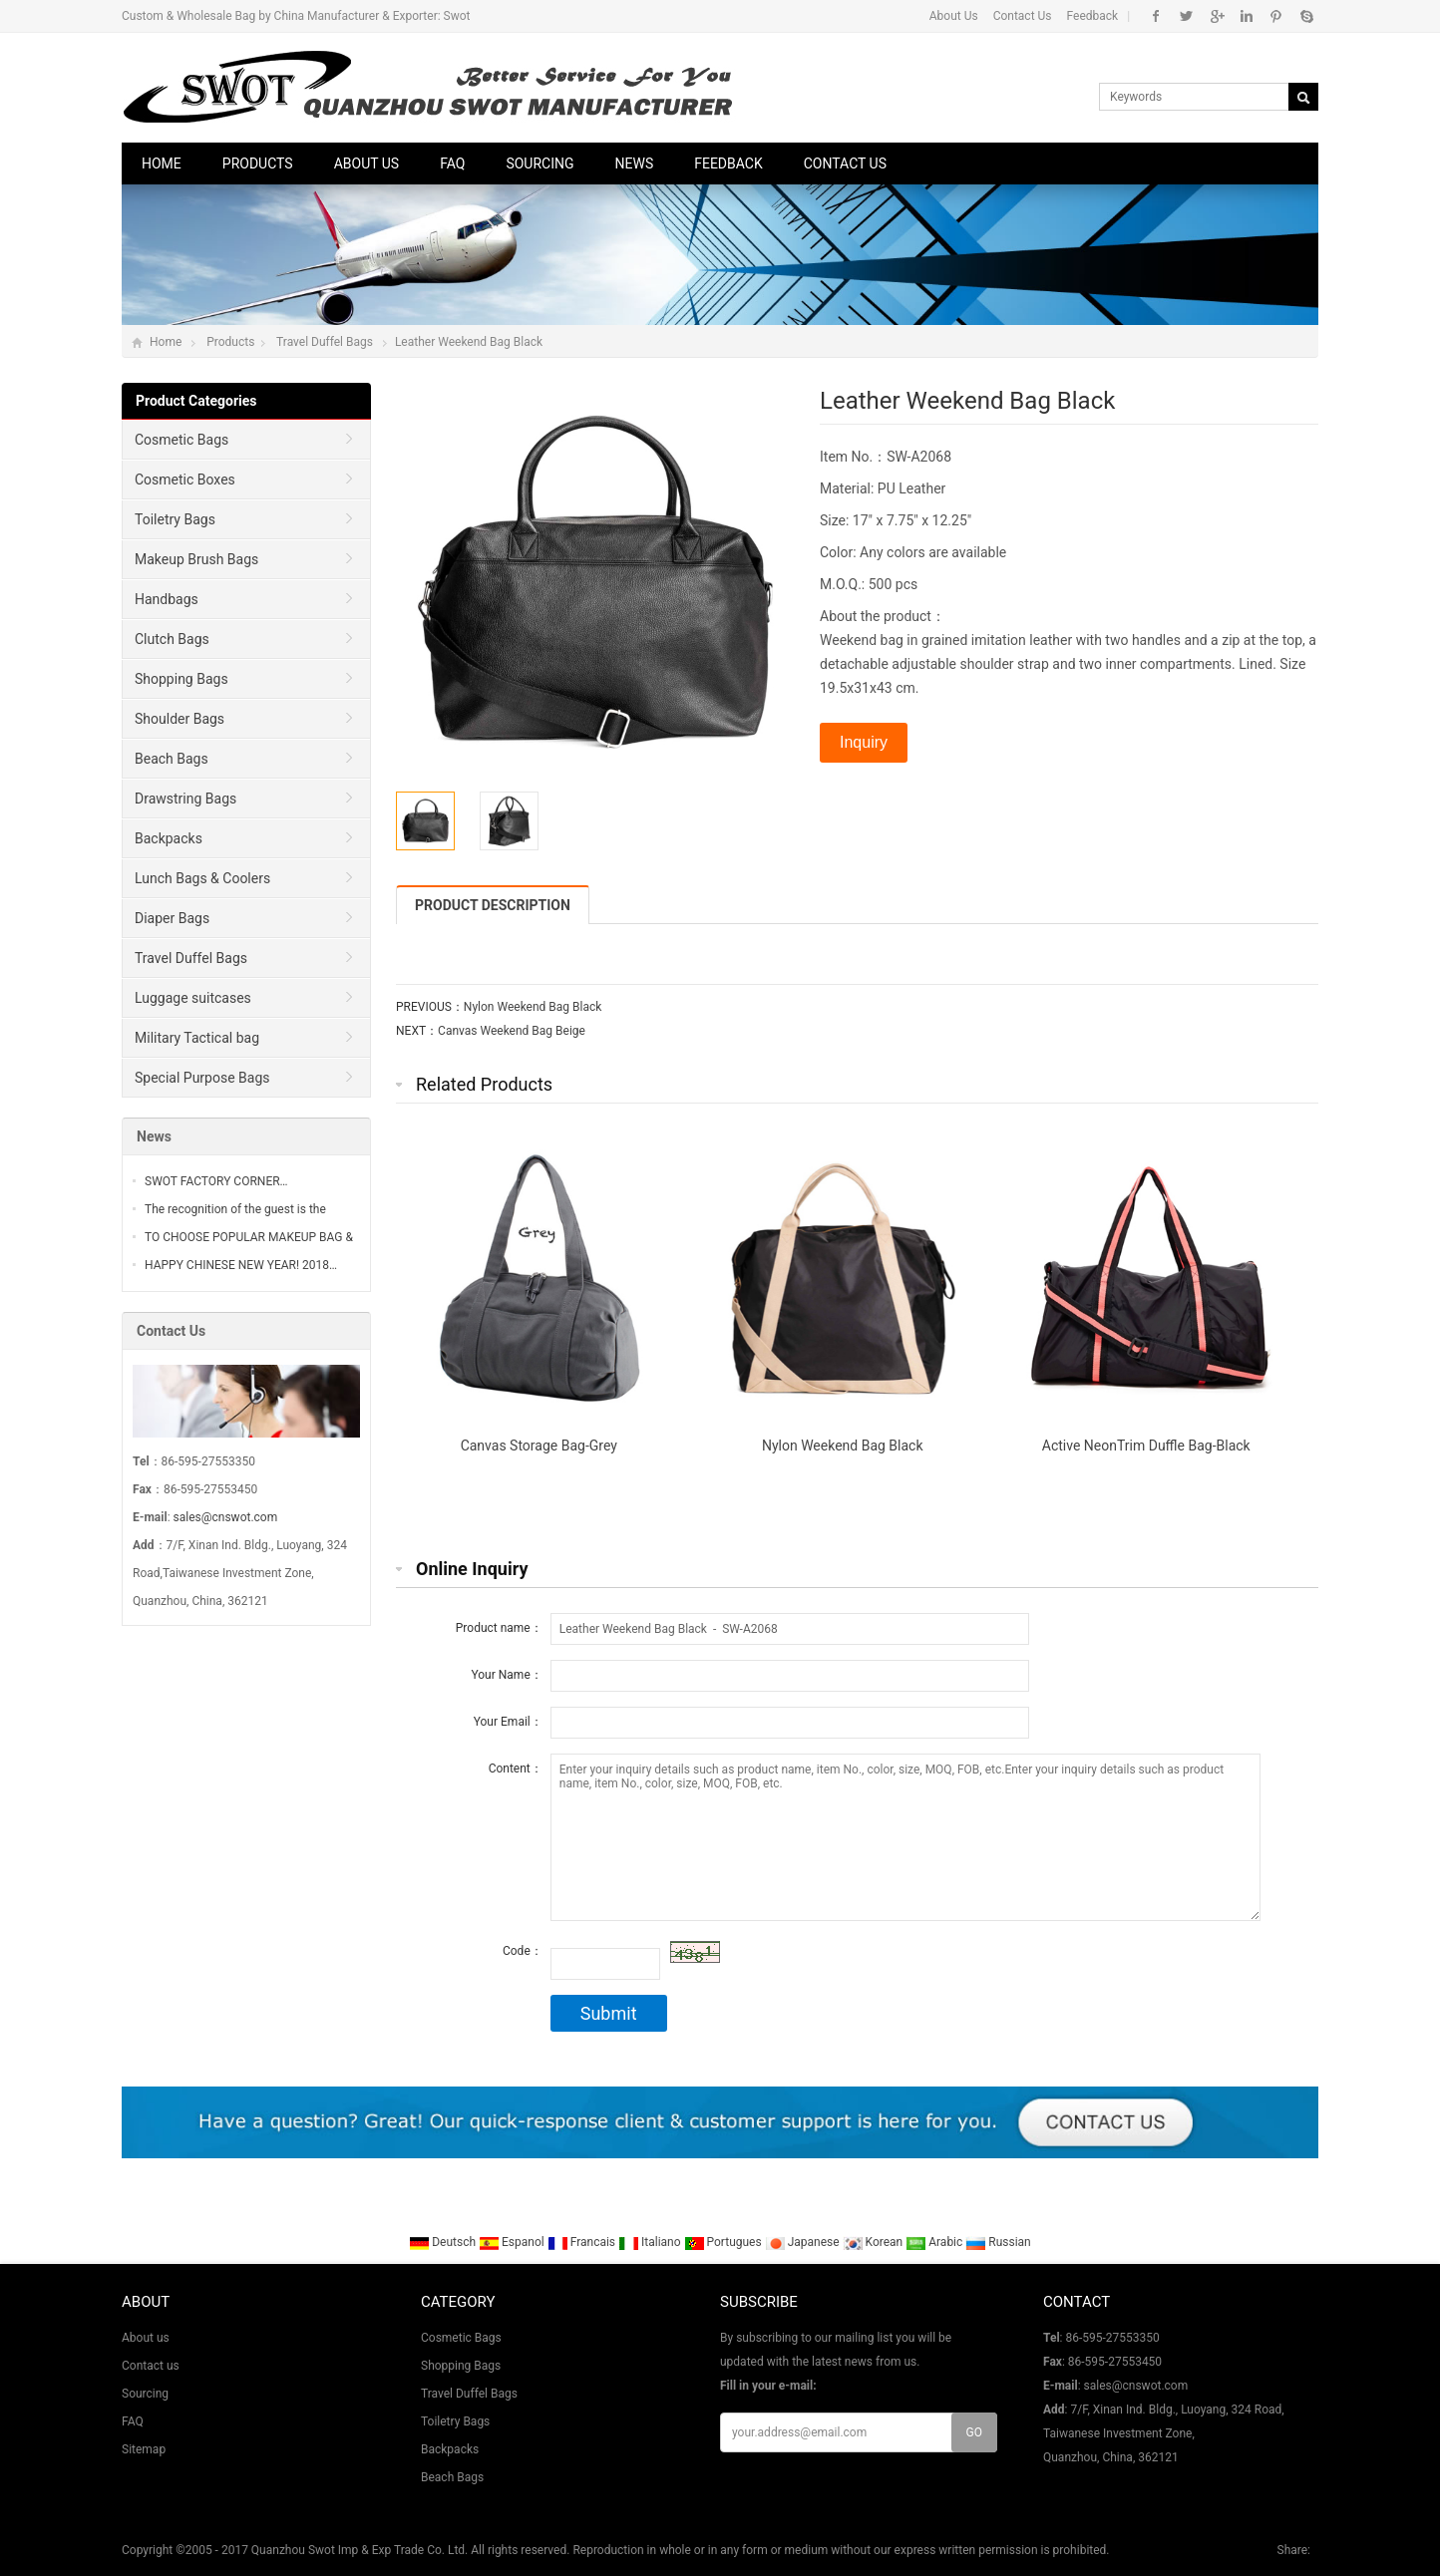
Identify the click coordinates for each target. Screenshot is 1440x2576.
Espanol (513, 2242)
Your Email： (508, 1722)
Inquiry (864, 742)
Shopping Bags (181, 679)
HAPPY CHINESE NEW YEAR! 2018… (241, 1265)
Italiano (651, 2242)
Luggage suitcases (193, 998)
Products (257, 163)
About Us (953, 16)
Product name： (499, 1628)
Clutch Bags (172, 639)
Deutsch (444, 2242)
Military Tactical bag (197, 1038)
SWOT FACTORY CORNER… (216, 1181)
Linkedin (1246, 16)
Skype (1305, 16)
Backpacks (168, 838)
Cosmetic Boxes (185, 479)
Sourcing (539, 163)
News (634, 163)
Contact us (845, 163)
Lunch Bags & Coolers (202, 878)
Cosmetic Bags (181, 440)
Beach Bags (171, 759)
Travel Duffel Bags (324, 342)
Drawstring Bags (185, 798)
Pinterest (1275, 16)
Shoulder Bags (179, 719)
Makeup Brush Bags (196, 559)
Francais (582, 2242)
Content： (515, 1768)
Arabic (935, 2242)
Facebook (1156, 16)
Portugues (724, 2242)
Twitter (1186, 16)
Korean (874, 2242)
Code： (522, 1951)
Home (161, 163)
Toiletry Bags (175, 519)
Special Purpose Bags (202, 1078)
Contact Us (1022, 16)
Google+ (1216, 16)
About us (367, 163)
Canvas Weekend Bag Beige (511, 1031)
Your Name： (506, 1675)
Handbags (166, 599)
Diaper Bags (172, 918)
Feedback (1093, 16)
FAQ (452, 163)
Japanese (804, 2242)
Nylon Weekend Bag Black (533, 1007)
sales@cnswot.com (226, 1517)
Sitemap (144, 2449)
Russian (997, 2242)
